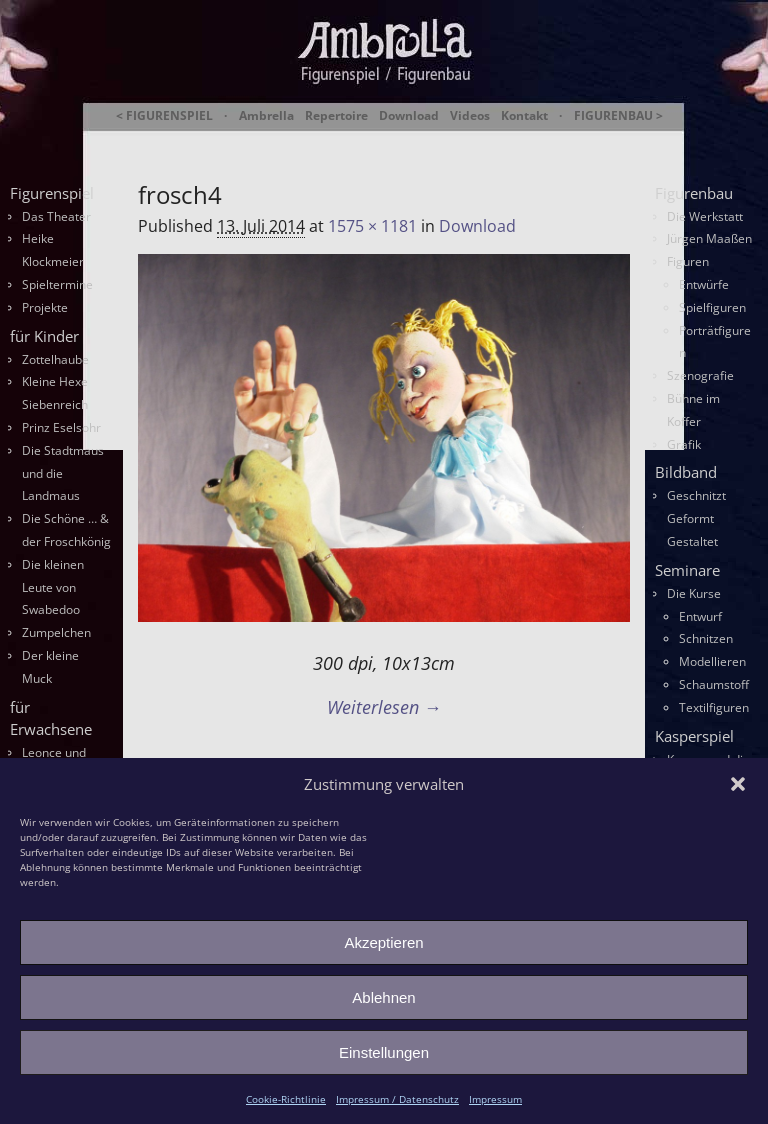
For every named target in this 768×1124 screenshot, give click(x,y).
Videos (470, 116)
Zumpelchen (56, 632)
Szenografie (700, 375)
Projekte (45, 307)
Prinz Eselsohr (61, 427)
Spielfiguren (712, 307)
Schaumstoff (714, 684)
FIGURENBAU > (618, 116)
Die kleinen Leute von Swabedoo (53, 587)
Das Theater (56, 216)
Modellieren (712, 661)
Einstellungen (384, 1052)
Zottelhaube (55, 359)
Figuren (688, 261)
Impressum (495, 1099)
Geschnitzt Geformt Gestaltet (696, 518)
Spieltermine (57, 284)
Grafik (684, 444)
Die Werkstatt (705, 216)
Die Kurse (694, 593)
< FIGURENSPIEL (164, 116)
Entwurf (700, 616)
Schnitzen (706, 638)
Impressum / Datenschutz (397, 1099)
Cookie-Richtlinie (286, 1099)
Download (409, 116)
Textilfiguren (714, 707)
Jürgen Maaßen (709, 238)
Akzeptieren (383, 942)
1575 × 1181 (372, 226)
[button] (738, 784)
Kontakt (524, 116)
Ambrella (266, 116)
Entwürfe (704, 284)
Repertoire (336, 116)
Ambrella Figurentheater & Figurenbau (406, 140)
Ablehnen (383, 997)
